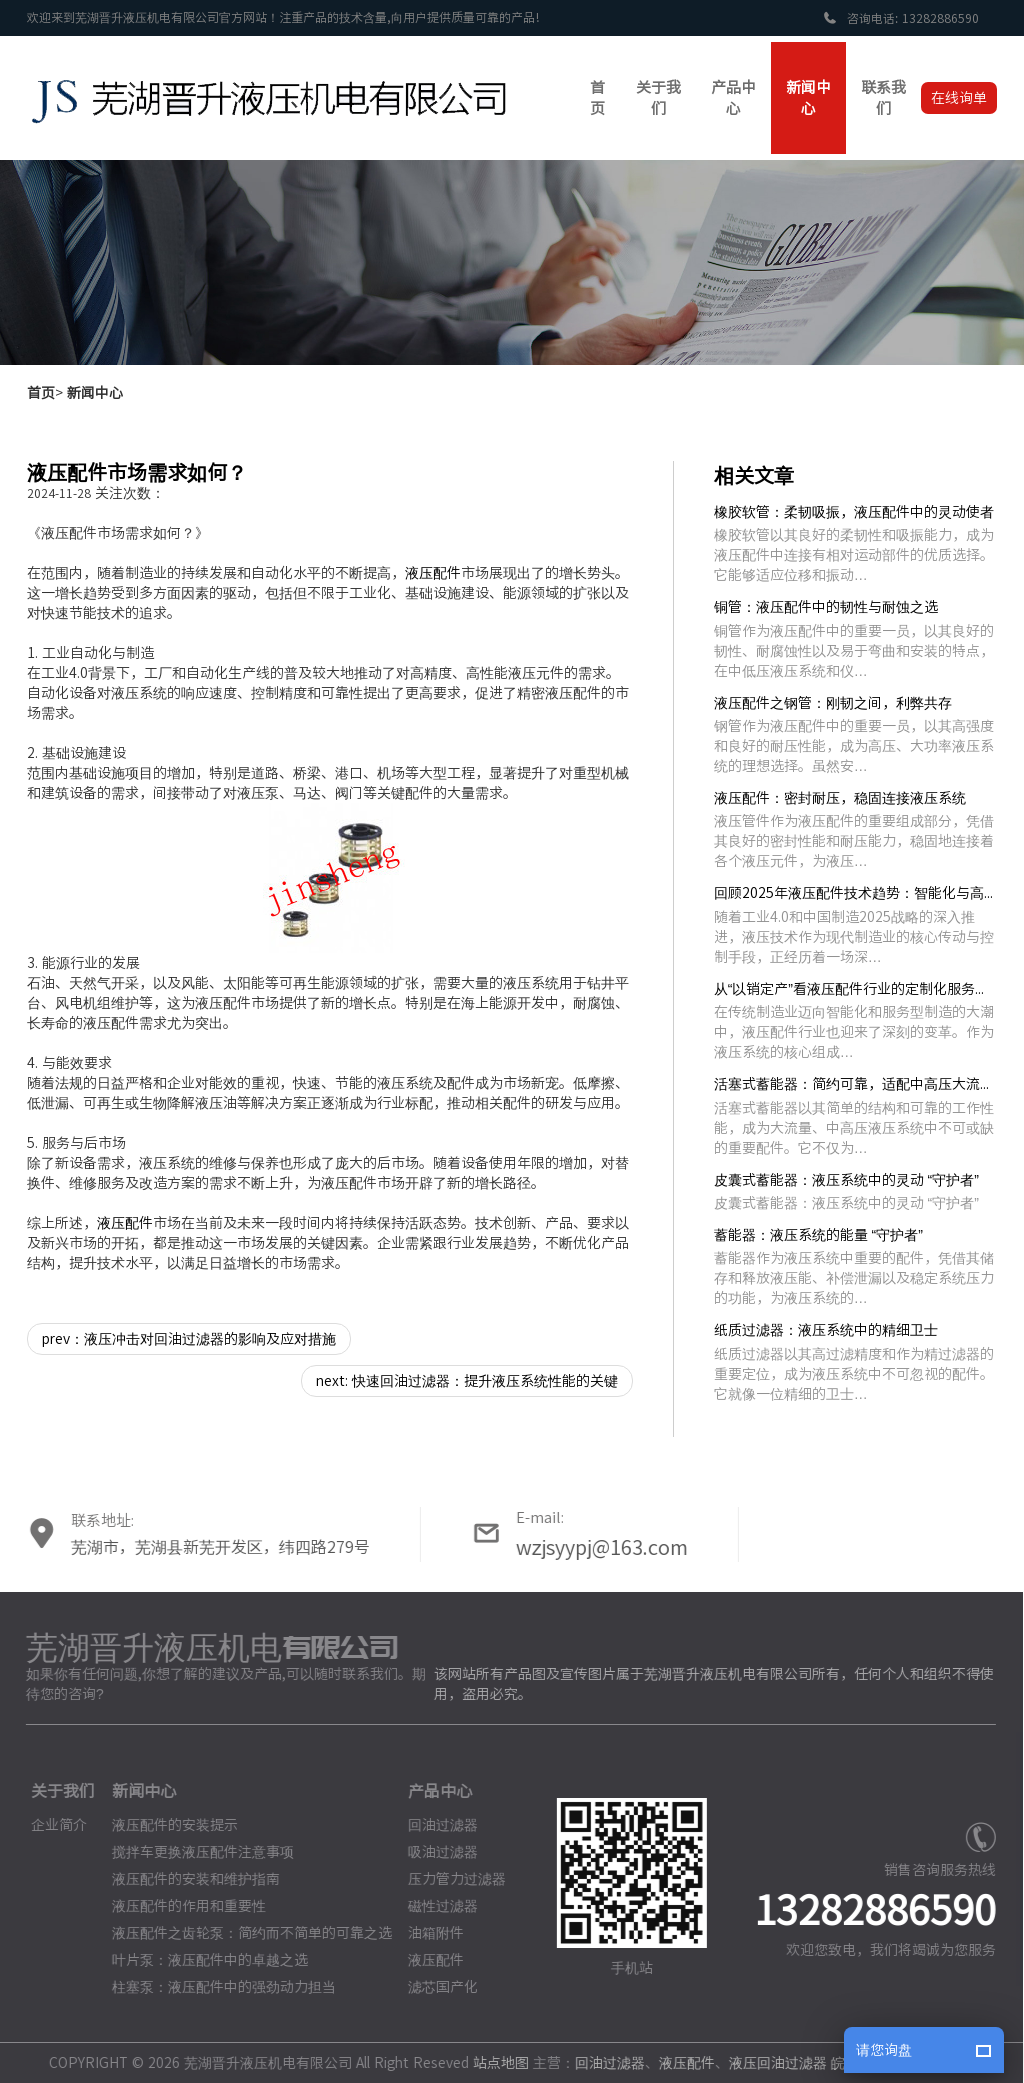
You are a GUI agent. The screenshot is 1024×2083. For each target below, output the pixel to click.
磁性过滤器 (434, 1906)
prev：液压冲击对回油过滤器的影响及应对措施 (189, 1339)
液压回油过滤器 (769, 2063)
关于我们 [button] (658, 98)
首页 (41, 393)
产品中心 (431, 1791)
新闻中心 (95, 393)
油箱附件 (427, 1933)
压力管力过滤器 (448, 1879)
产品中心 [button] (733, 98)
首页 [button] (597, 98)
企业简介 (50, 1825)
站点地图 (492, 2063)
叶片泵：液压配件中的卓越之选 (201, 1960)
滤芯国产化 (434, 1987)
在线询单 (959, 98)
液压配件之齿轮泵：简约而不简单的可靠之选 (243, 1933)
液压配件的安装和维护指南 (187, 1879)
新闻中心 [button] (808, 98)
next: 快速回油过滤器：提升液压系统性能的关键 (467, 1381)
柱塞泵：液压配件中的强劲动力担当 (215, 1987)
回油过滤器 (434, 1825)
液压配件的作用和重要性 (180, 1906)
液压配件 (433, 573)
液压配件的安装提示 (166, 1825)
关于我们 (54, 1791)
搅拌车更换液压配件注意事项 (194, 1852)
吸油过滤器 (434, 1852)
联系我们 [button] (883, 98)
